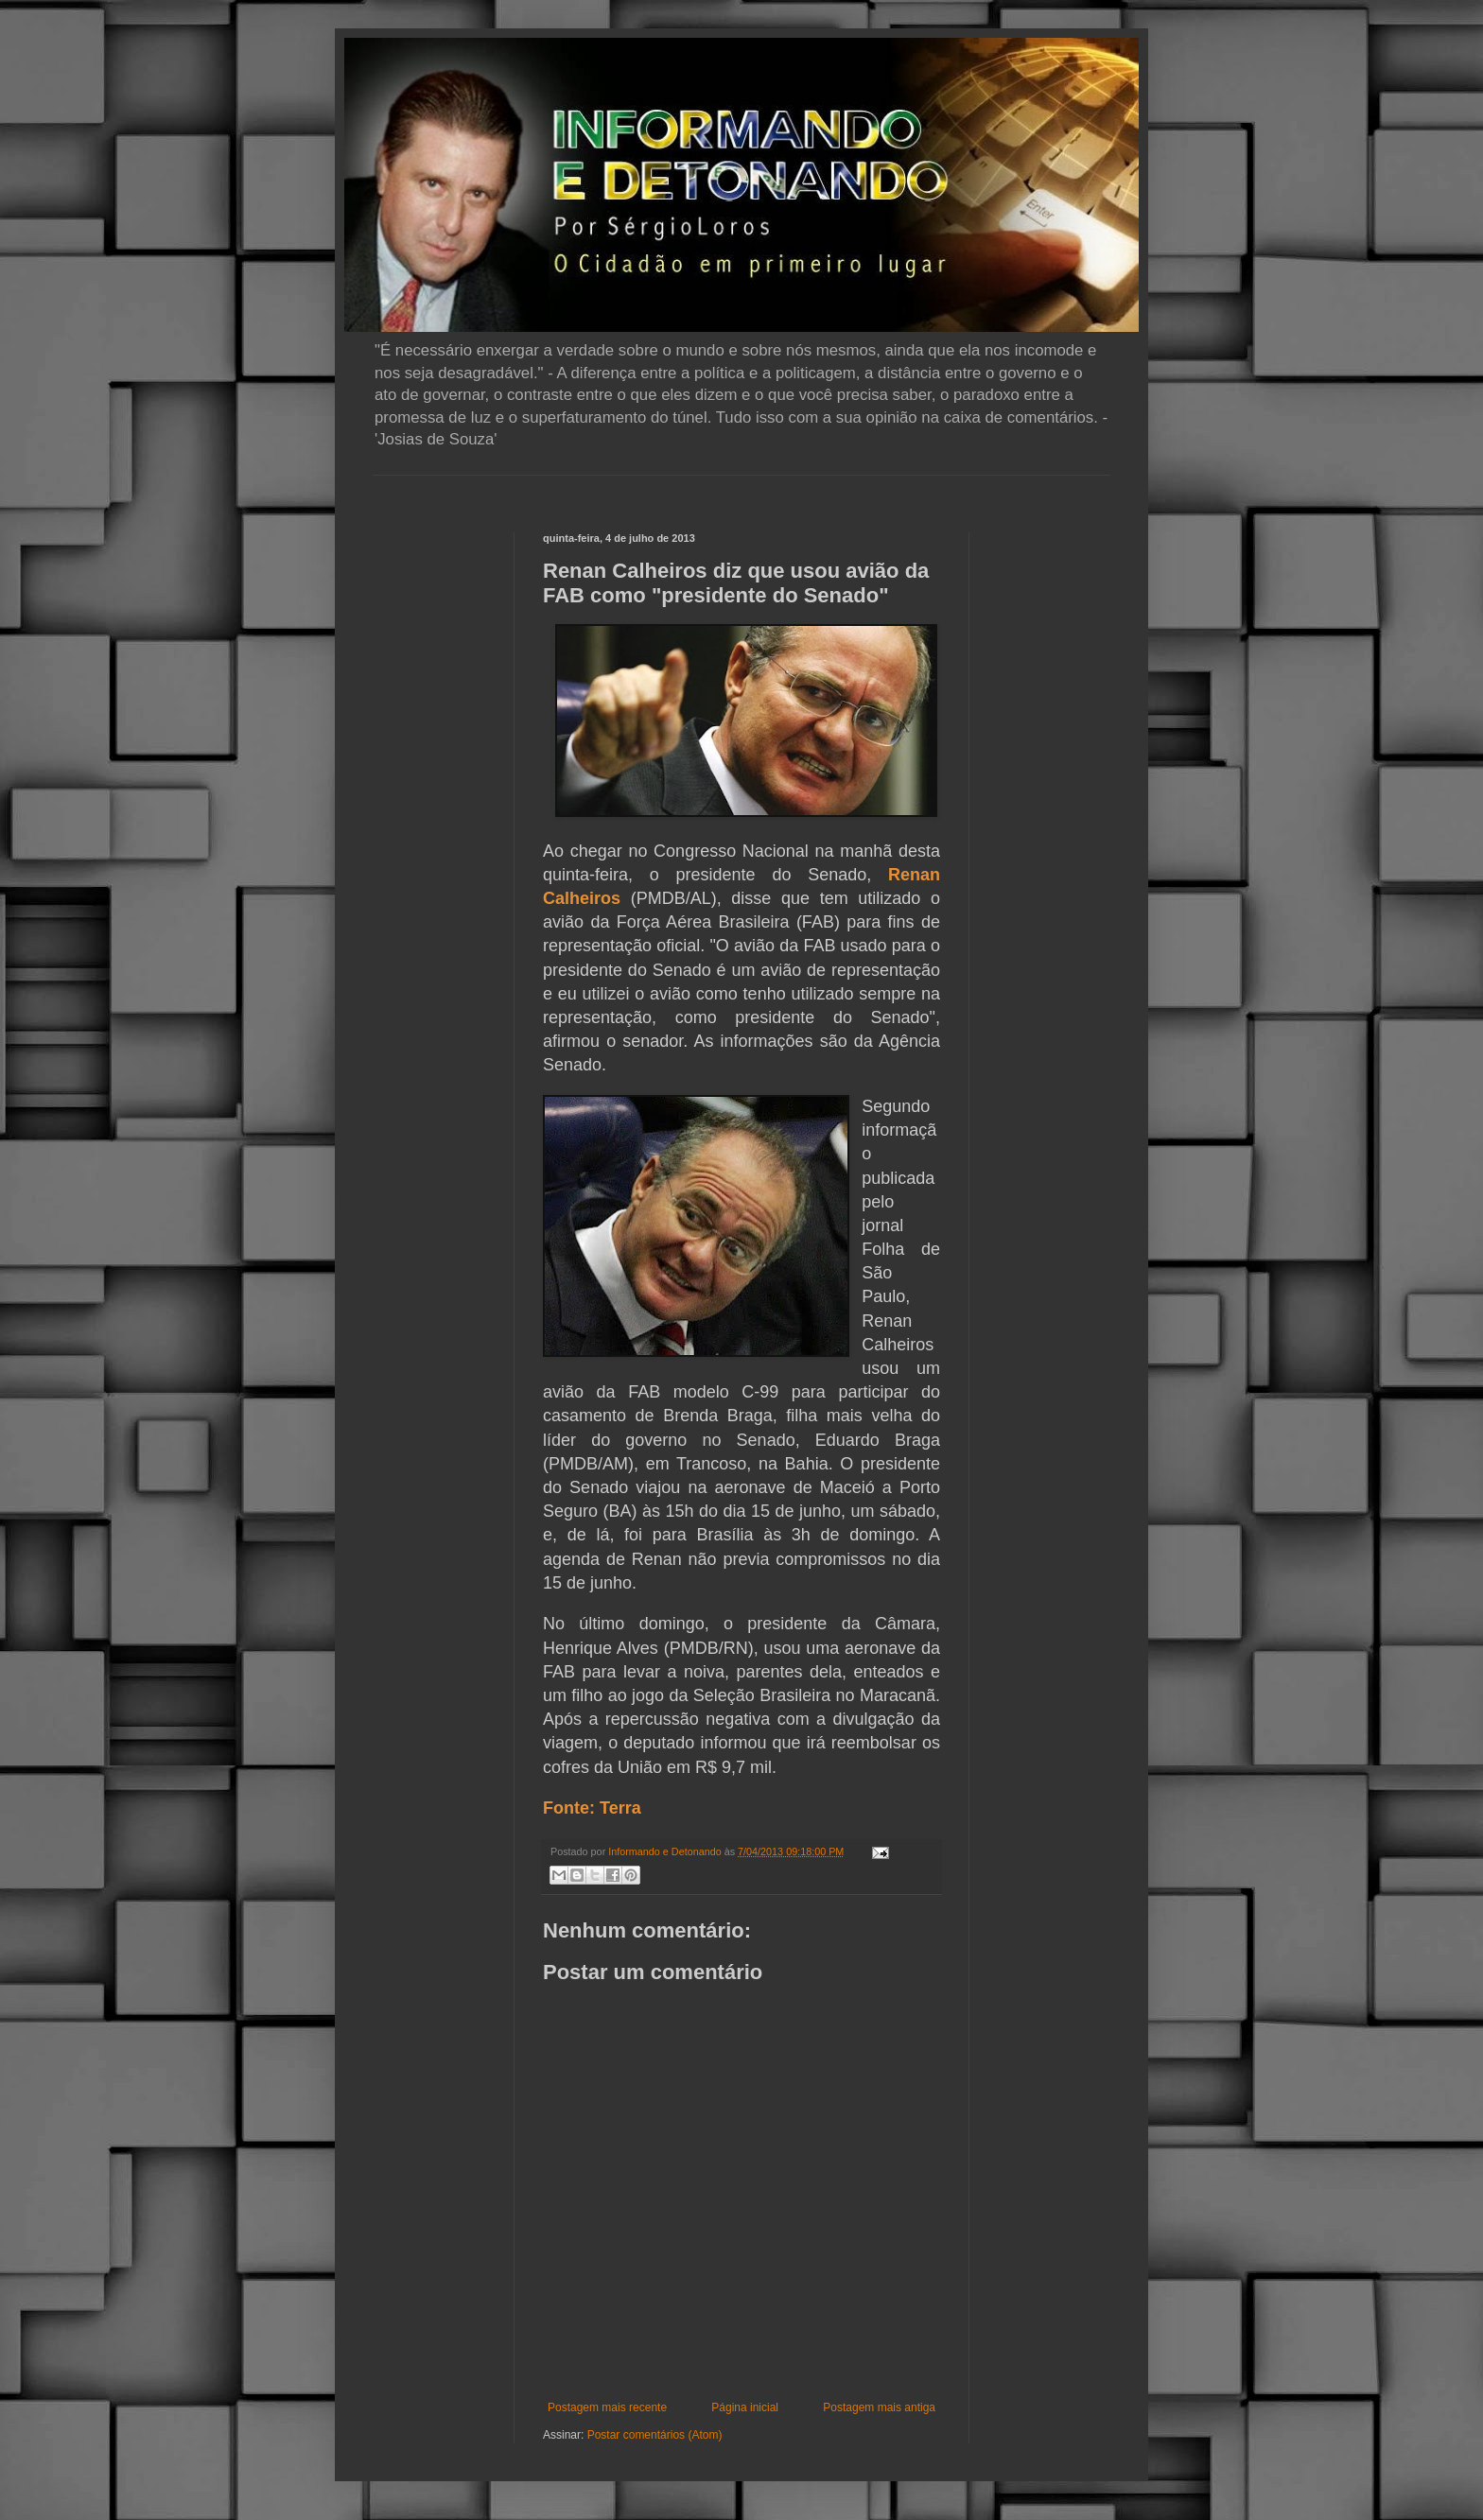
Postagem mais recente (607, 2407)
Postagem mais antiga (879, 2407)
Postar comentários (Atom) (655, 2435)
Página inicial (744, 2407)
